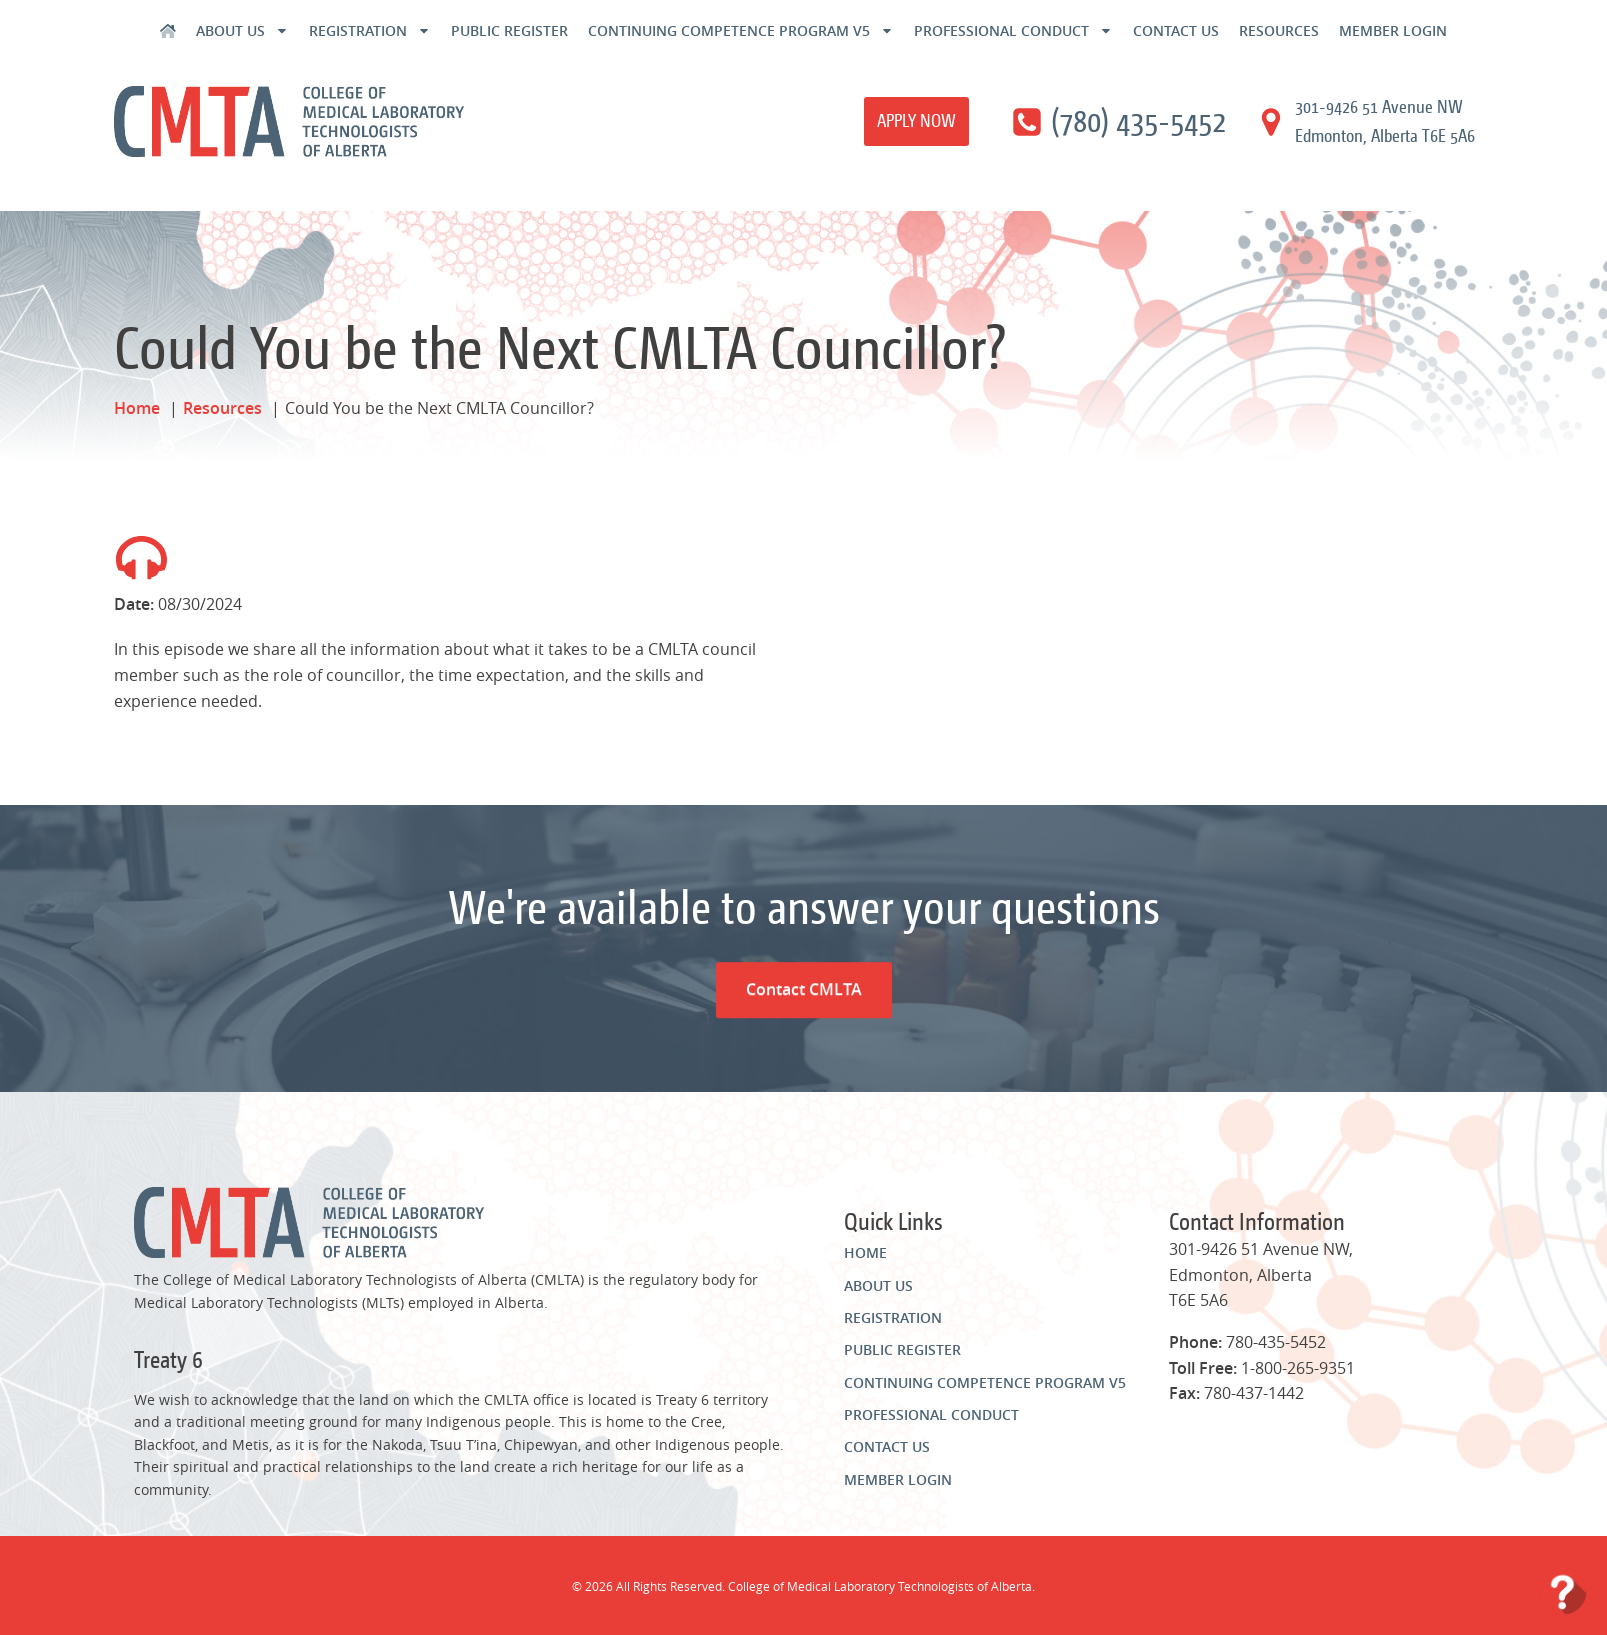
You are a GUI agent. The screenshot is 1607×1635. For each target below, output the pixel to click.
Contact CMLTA (803, 900)
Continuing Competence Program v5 (741, 30)
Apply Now (916, 120)
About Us (242, 30)
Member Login (1393, 30)
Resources (1279, 30)
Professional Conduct (1013, 30)
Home (865, 1252)
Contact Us (1176, 30)
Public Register (509, 30)
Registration (370, 30)
